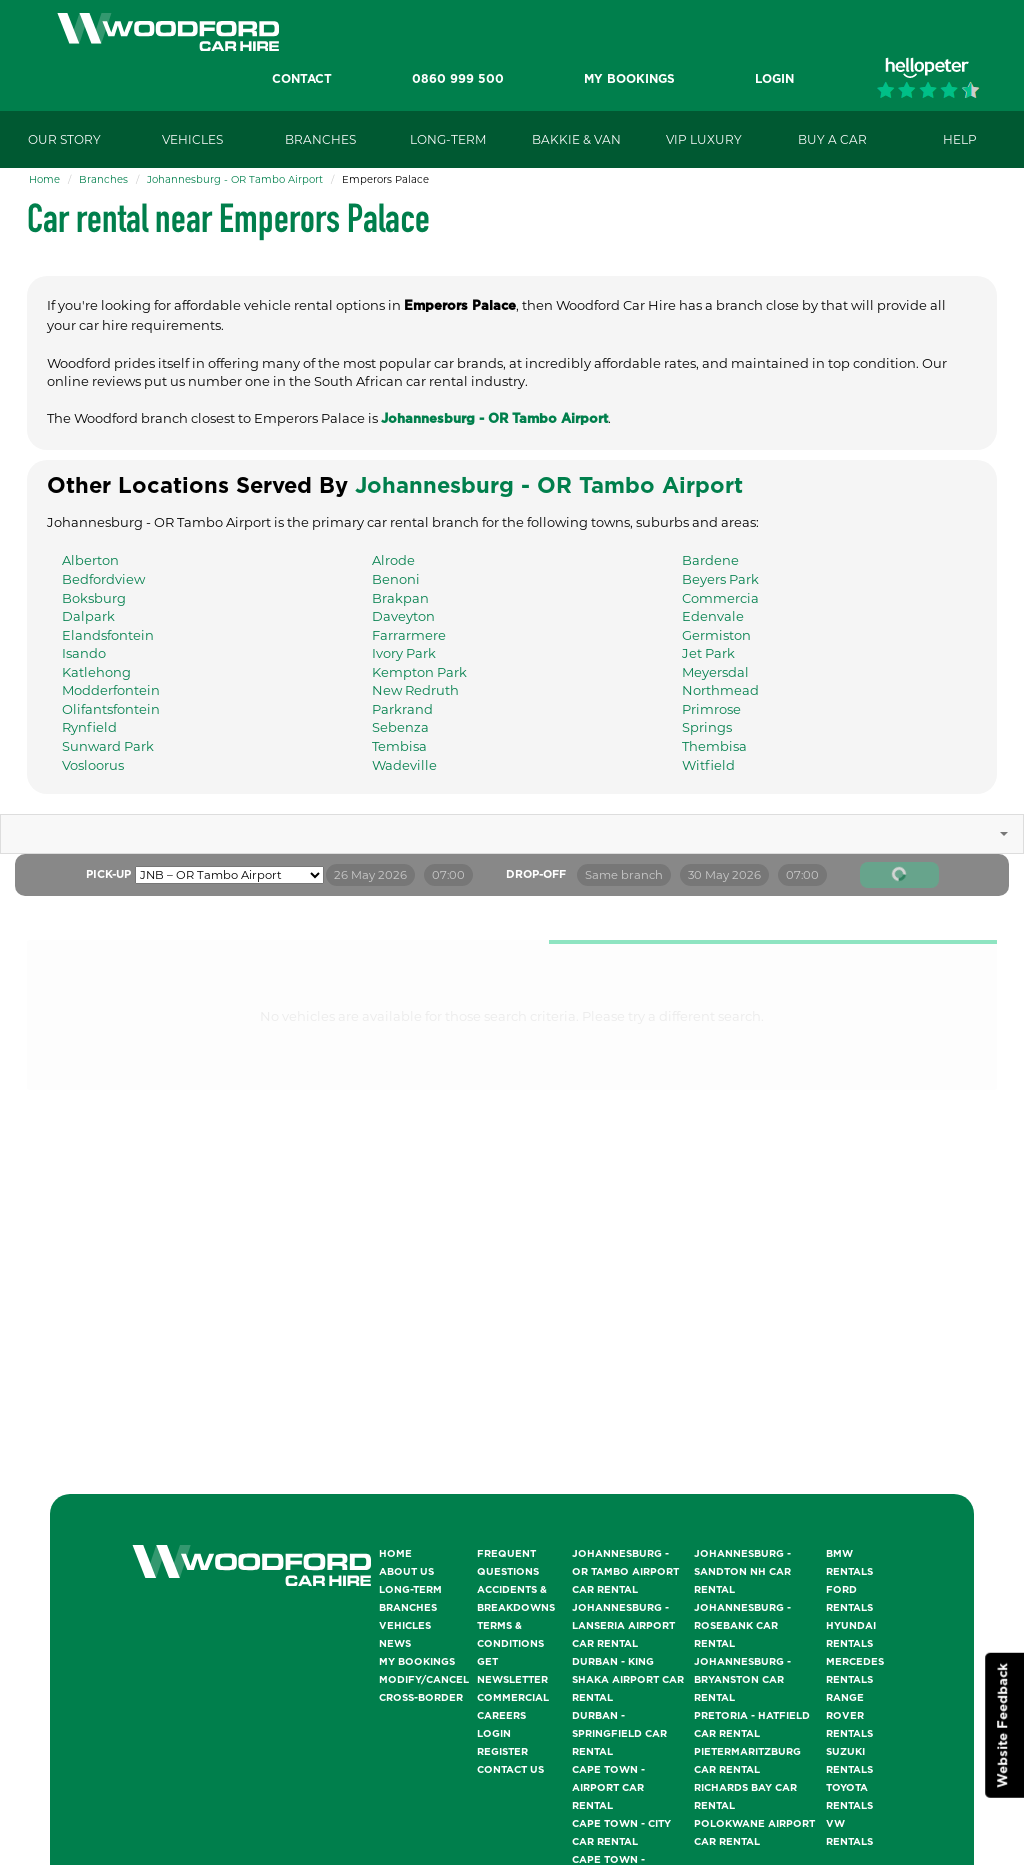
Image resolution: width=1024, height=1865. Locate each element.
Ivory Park (404, 653)
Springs (707, 727)
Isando (84, 653)
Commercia (720, 598)
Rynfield (89, 727)
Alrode (393, 560)
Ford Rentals (849, 1599)
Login (494, 1734)
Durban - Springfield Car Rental (619, 1734)
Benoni (396, 579)
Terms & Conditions (510, 1635)
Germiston (716, 635)
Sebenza (400, 727)
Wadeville (404, 765)
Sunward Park (108, 746)
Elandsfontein (108, 635)
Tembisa (399, 746)
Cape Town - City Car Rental (621, 1833)
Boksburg (94, 598)
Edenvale (713, 616)
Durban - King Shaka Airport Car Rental (628, 1680)
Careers (501, 1716)
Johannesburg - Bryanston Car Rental (742, 1680)
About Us (406, 1572)
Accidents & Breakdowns (516, 1599)
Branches (103, 179)
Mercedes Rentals (855, 1671)
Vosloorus (93, 765)
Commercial (513, 1698)
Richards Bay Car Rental (745, 1797)
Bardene (710, 560)
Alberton (90, 560)
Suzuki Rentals (849, 1761)
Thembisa (714, 746)
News (395, 1644)
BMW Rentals (849, 1563)
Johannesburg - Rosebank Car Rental (742, 1626)
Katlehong (96, 672)
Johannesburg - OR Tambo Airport (235, 179)
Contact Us (510, 1770)
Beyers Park (720, 579)
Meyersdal (715, 672)
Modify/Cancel (424, 1680)
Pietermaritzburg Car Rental (747, 1761)
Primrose (711, 709)
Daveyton (403, 616)
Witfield (708, 765)
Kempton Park (419, 672)
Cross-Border (421, 1698)
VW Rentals (849, 1833)
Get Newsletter (512, 1671)
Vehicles (405, 1626)
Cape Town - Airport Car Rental (608, 1788)
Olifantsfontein (111, 709)
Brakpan (400, 598)
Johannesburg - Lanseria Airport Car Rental (623, 1626)
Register (502, 1752)
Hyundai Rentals (851, 1635)
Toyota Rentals (849, 1797)
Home (44, 179)
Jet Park (708, 653)
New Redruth (415, 690)
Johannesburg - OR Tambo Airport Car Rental (625, 1572)
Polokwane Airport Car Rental (754, 1833)
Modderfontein (111, 690)
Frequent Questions (508, 1563)
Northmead (720, 690)
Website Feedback (1003, 1725)
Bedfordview (103, 579)
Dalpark (88, 616)
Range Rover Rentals (849, 1716)
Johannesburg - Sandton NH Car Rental (742, 1572)
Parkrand (402, 709)
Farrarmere (409, 635)
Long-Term (410, 1590)
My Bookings (417, 1662)
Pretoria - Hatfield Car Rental (752, 1725)
